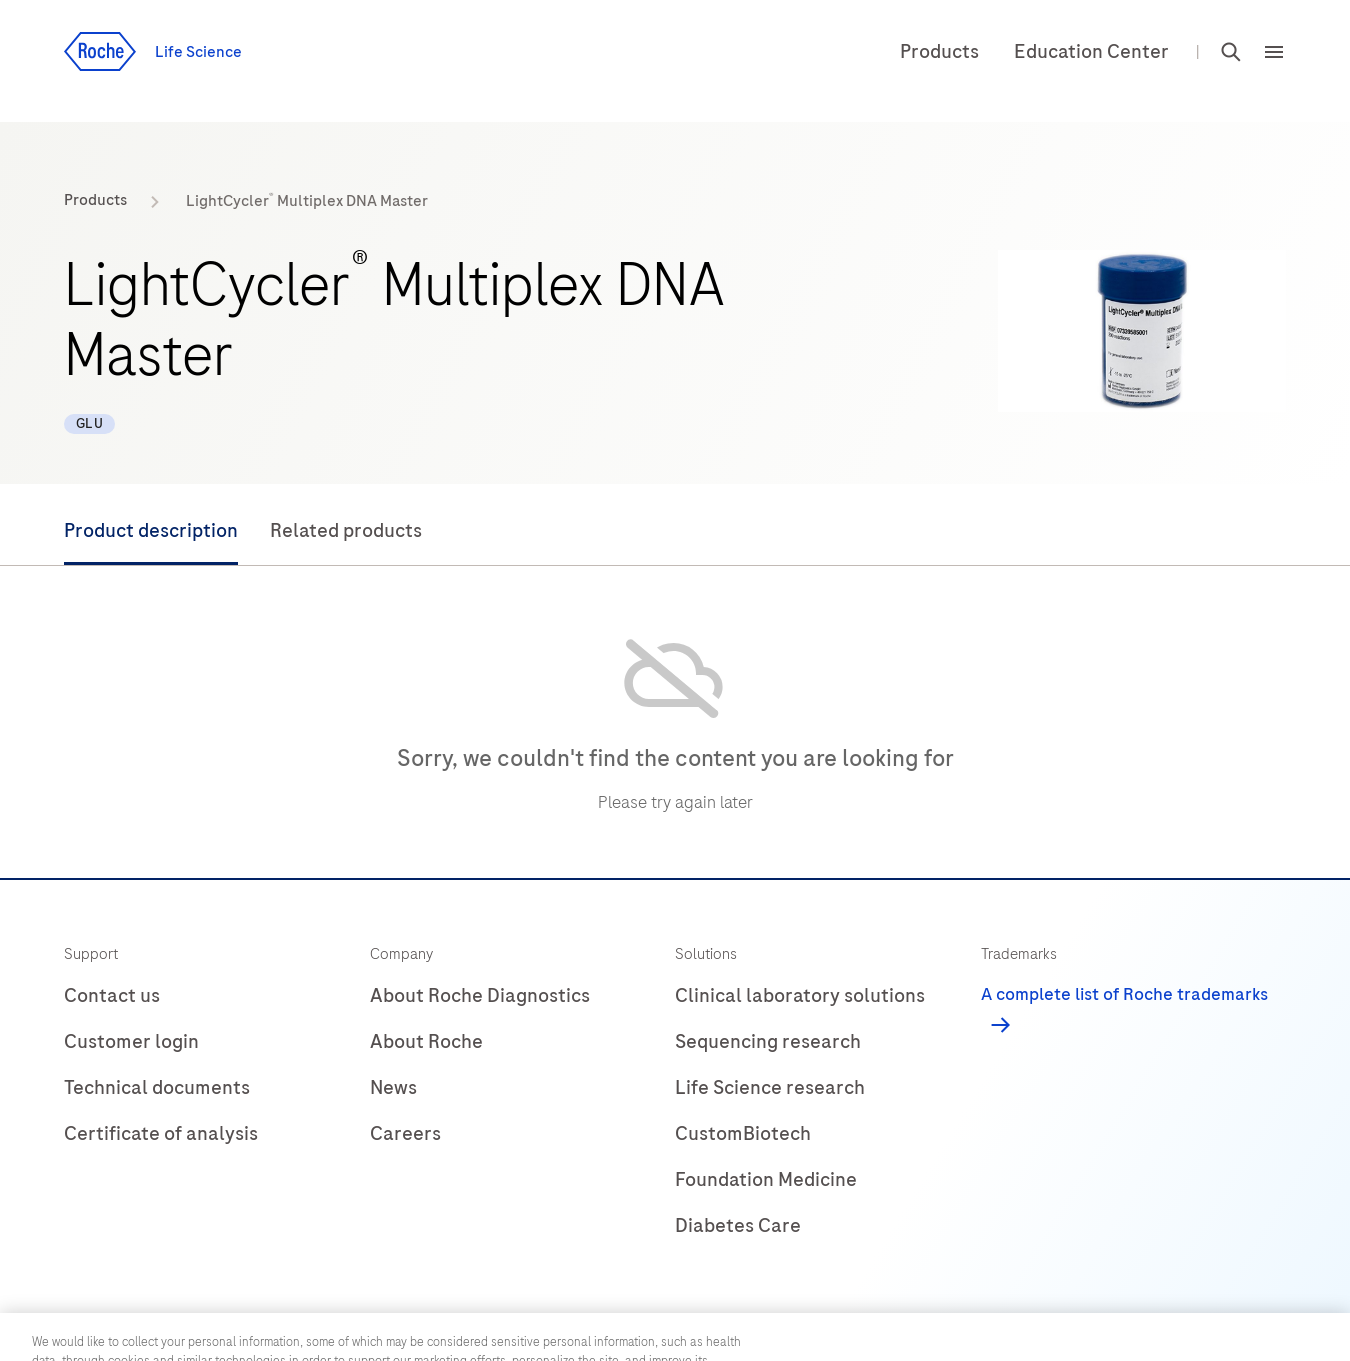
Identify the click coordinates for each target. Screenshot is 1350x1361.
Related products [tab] (346, 530)
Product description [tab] (151, 530)
